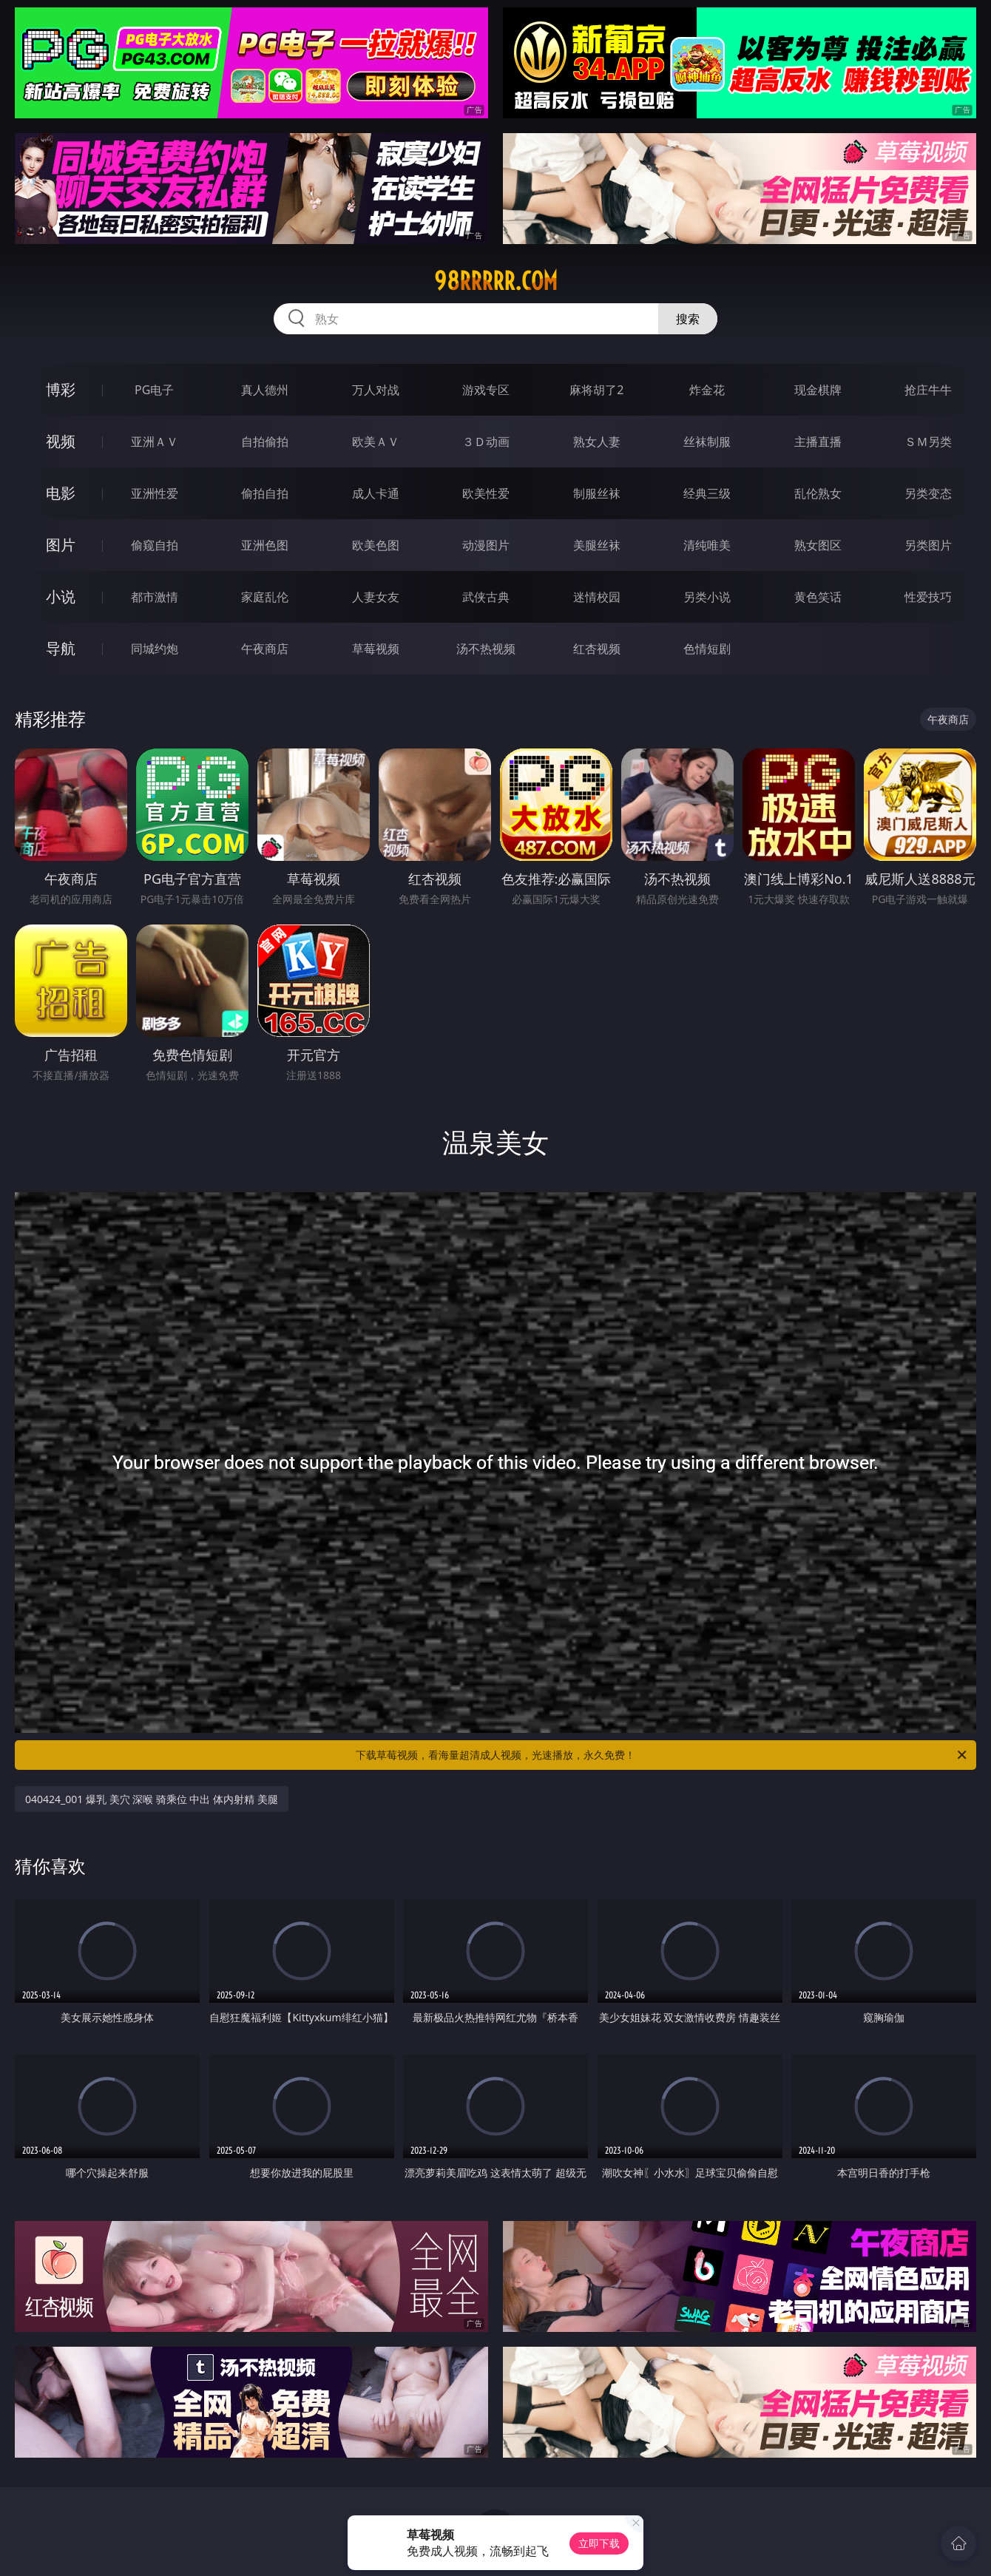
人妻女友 (375, 597)
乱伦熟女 (818, 493)
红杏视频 (596, 648)
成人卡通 (375, 493)
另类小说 (707, 597)
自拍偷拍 (264, 441)
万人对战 (375, 390)
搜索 (688, 319)
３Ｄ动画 (486, 441)
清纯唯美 (707, 545)
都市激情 (154, 597)
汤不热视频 (485, 648)
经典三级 (707, 493)
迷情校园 (596, 597)
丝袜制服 (707, 441)
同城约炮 (154, 648)
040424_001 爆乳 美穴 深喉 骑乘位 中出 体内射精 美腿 (151, 1799)
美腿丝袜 (596, 545)
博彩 (60, 389)
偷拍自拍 (264, 493)
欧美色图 (375, 545)
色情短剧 (707, 648)
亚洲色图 (264, 545)
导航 (60, 648)
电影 (60, 493)
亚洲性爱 (154, 493)
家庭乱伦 (264, 597)
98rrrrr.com (496, 281)
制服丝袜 (596, 493)
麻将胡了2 (596, 390)
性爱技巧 (928, 597)
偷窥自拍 (154, 545)
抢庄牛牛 (928, 390)
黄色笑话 (818, 597)
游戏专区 (486, 390)
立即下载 (599, 2543)
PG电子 (154, 390)
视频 (60, 441)
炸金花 (707, 390)
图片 (60, 545)
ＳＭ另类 (928, 441)
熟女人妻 (596, 441)
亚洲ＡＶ (154, 441)
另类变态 (928, 493)
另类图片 (928, 545)
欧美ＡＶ (375, 441)
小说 (60, 596)
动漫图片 (486, 545)
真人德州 (264, 390)
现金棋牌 (818, 390)
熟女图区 (818, 545)
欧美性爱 (486, 493)
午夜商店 (264, 648)
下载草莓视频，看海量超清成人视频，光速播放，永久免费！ (662, 1755)
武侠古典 (486, 597)
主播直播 (818, 441)
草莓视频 (375, 648)
